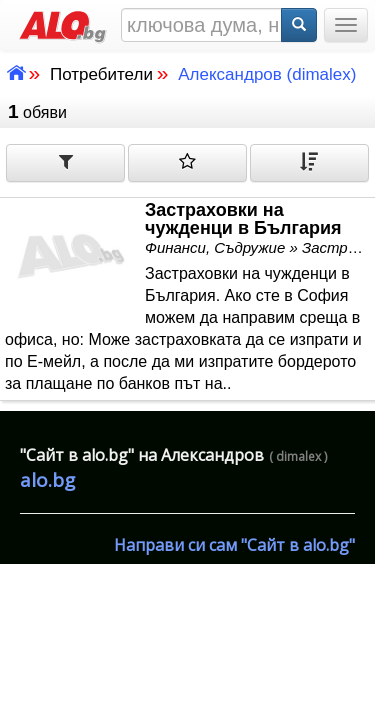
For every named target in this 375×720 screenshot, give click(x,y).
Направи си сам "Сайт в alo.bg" (234, 545)
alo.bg (47, 480)
